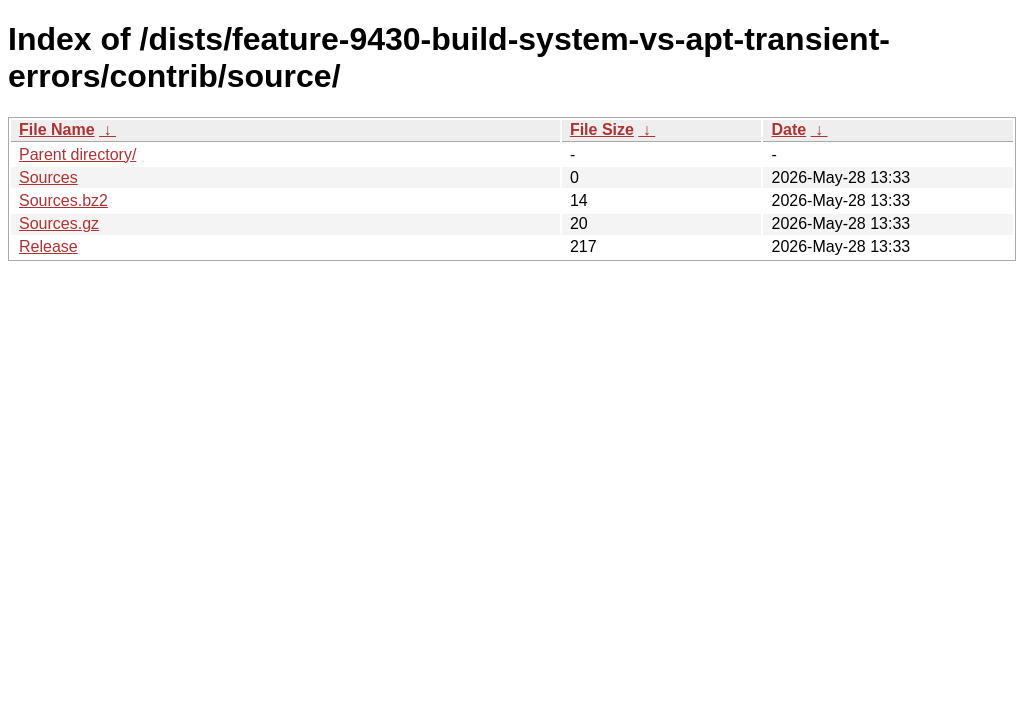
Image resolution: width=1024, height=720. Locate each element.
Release (48, 246)
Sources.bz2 (63, 200)
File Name (57, 129)
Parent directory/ (77, 154)
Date (788, 129)
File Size (602, 129)
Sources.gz (59, 223)
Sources (48, 177)
